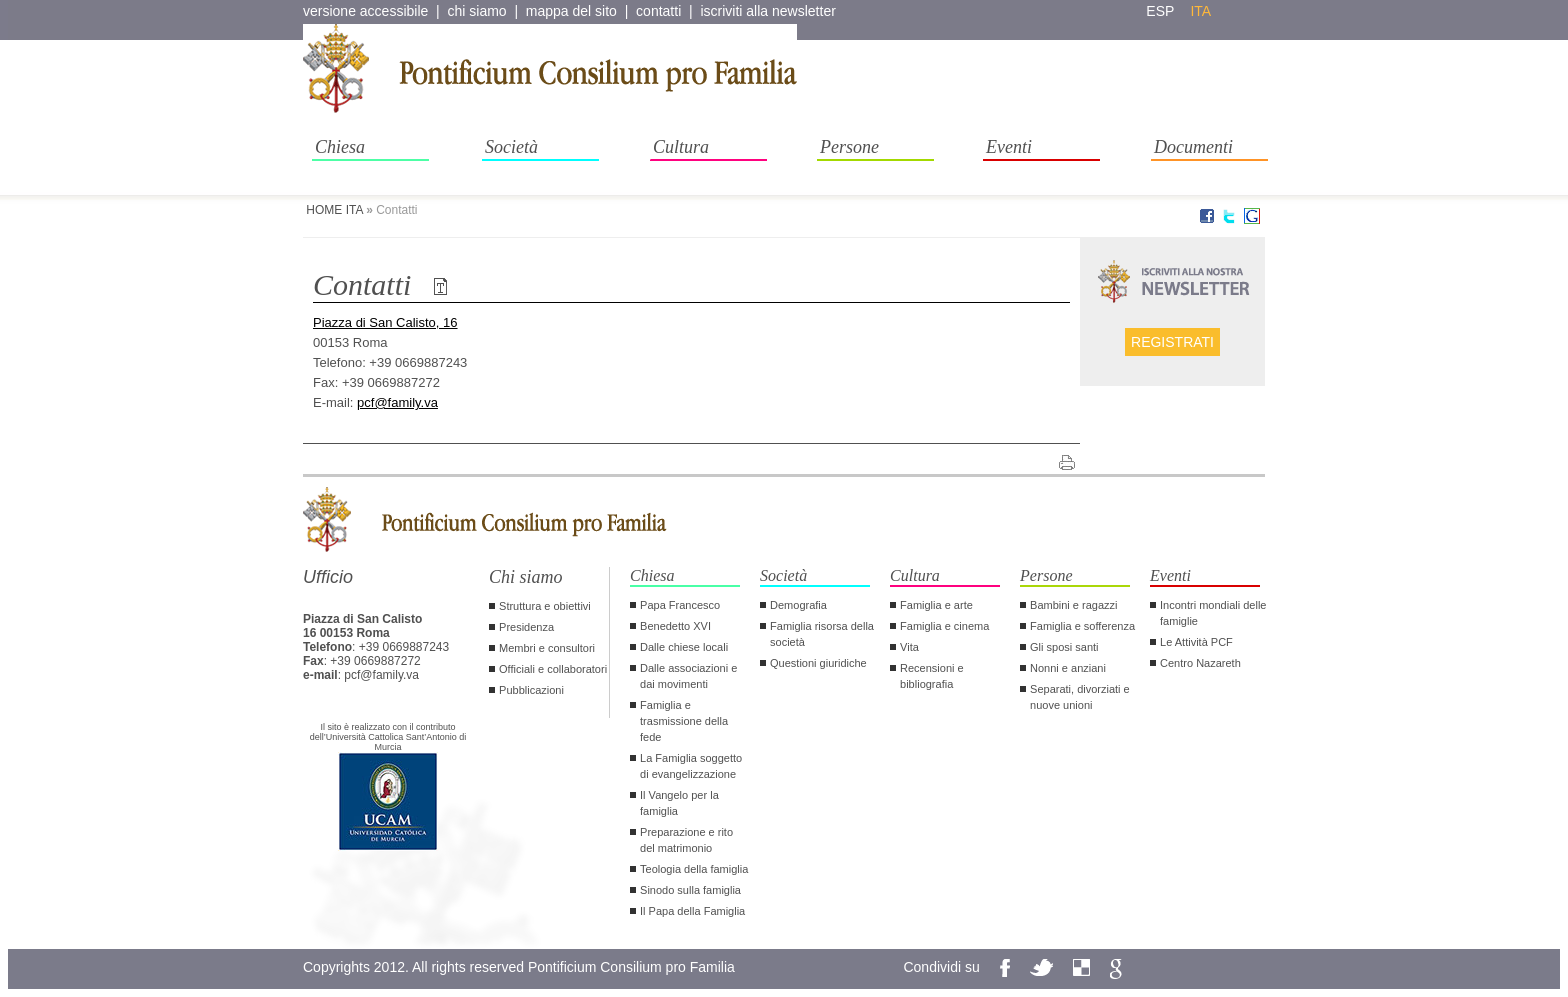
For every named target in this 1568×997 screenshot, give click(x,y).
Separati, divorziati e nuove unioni (1080, 697)
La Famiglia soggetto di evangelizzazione (691, 766)
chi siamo (477, 11)
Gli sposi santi (1064, 647)
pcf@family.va (397, 402)
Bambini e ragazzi (1073, 605)
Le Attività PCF (1196, 642)
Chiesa (340, 147)
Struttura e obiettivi (545, 606)
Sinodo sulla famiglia (690, 890)
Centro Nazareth (1200, 663)
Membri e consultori (547, 648)
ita (1200, 11)
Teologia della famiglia (694, 869)
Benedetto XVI (675, 626)
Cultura (681, 147)
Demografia (798, 605)
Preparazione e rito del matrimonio (686, 840)
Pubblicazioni (531, 690)
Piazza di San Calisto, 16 (385, 322)
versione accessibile (365, 11)
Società (511, 147)
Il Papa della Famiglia (692, 911)
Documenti (1193, 147)
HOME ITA (334, 210)
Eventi (1009, 147)
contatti (658, 11)
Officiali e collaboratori (553, 669)
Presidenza (526, 627)
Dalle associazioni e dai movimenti (688, 676)
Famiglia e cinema (944, 626)
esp (1160, 11)
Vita (909, 647)
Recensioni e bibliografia (932, 676)
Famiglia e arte (936, 605)
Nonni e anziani (1068, 668)
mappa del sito (571, 11)
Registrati (1172, 342)
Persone (849, 147)
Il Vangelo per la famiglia (679, 803)
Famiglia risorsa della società (822, 634)
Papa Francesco (680, 605)
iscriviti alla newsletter (767, 11)
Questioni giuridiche (818, 663)
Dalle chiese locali (684, 647)
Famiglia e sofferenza (1082, 626)
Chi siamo (526, 577)
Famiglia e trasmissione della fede (684, 721)
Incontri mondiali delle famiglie (1213, 613)
